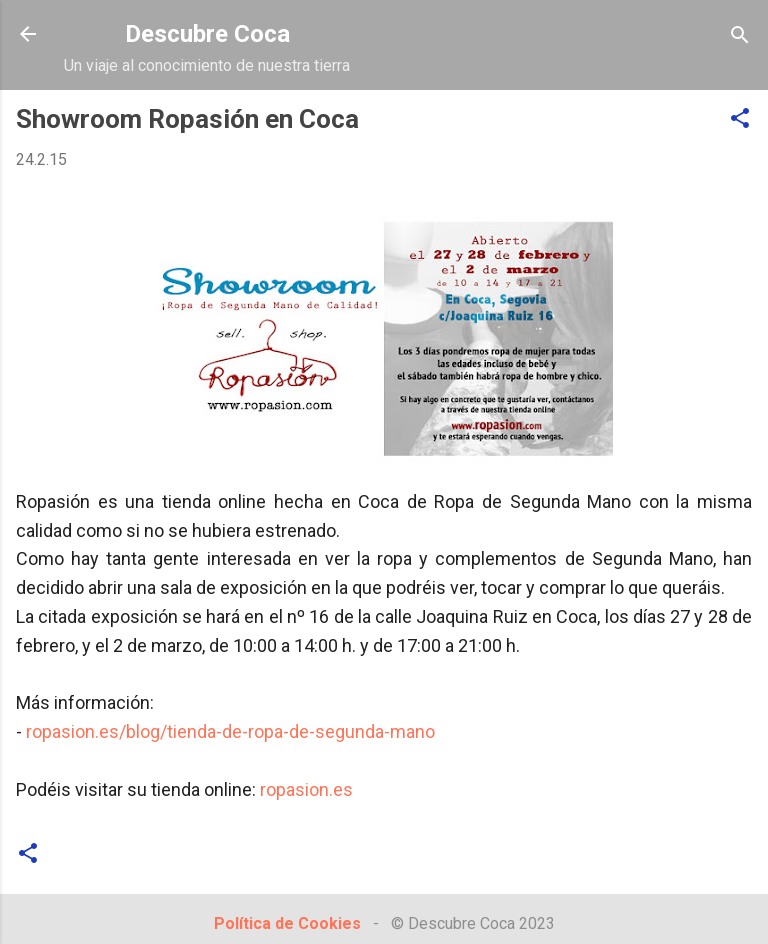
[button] (740, 119)
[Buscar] (740, 36)
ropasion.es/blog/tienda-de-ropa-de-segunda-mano (230, 731)
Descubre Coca (207, 34)
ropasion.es (306, 789)
